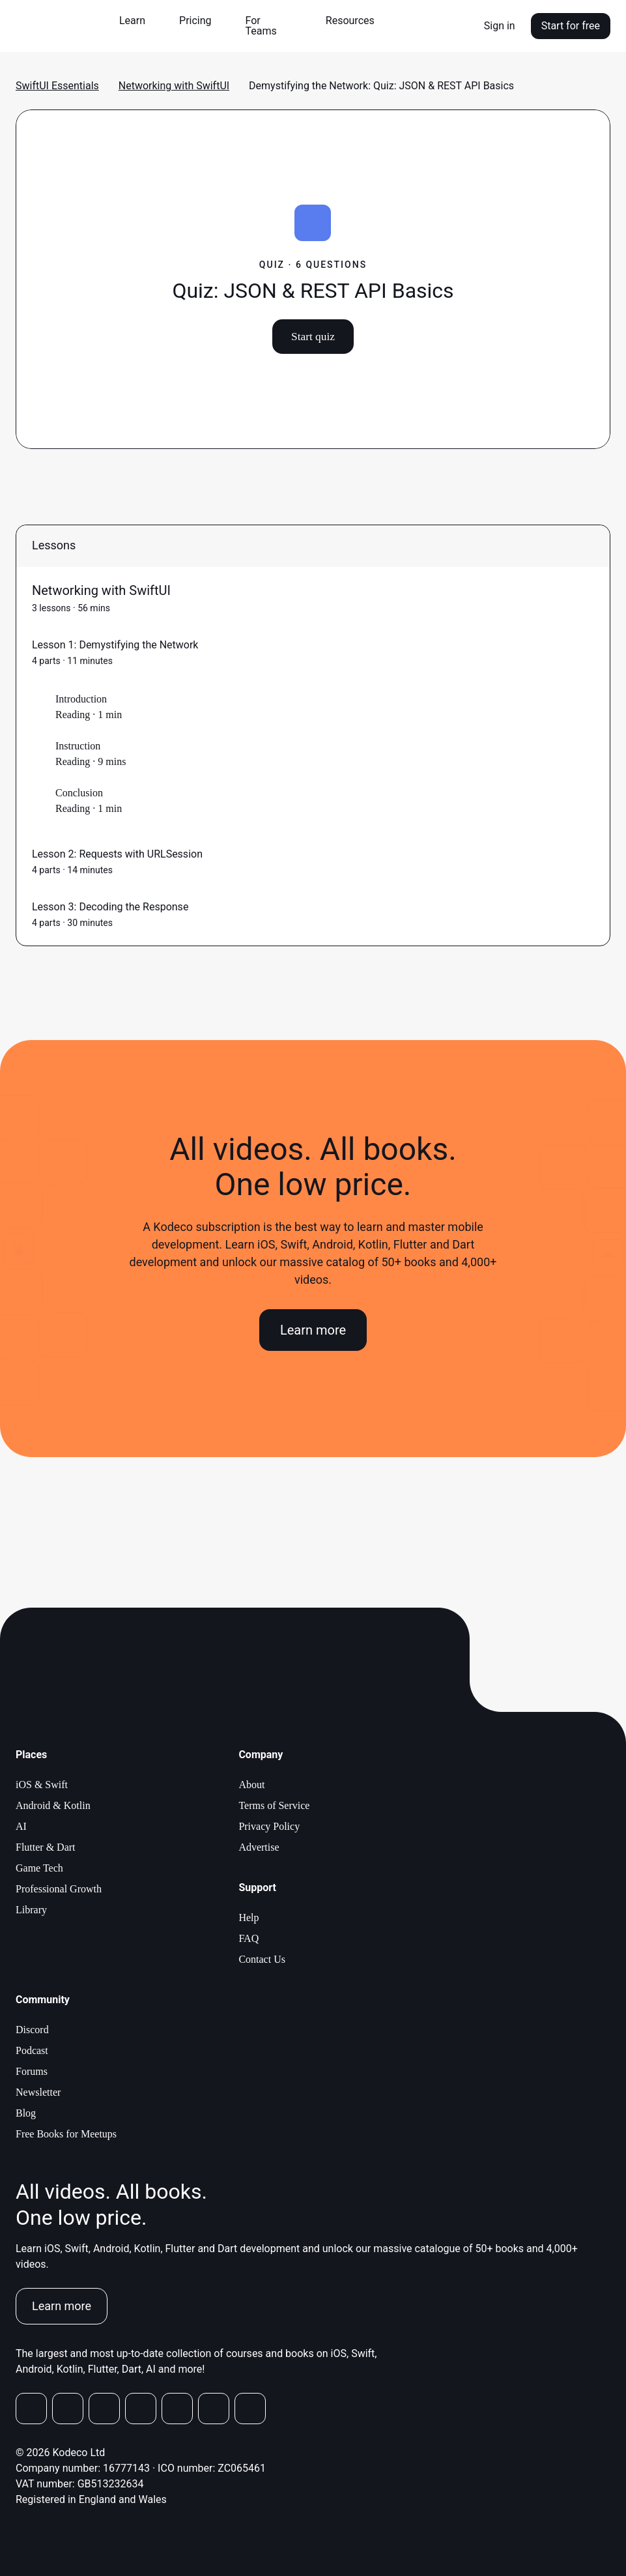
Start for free (570, 26)
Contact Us (261, 1959)
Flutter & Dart (46, 1847)
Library (31, 1909)
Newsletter (38, 2092)
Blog (26, 2113)
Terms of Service (273, 1805)
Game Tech (39, 1868)
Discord (32, 2029)
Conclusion (79, 792)
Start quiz (313, 336)
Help (248, 1917)
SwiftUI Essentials (57, 86)
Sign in (499, 26)
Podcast (32, 2050)
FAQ (248, 1938)
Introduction (81, 698)
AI (21, 1826)
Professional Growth (59, 1888)
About (251, 1784)
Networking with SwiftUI (174, 86)
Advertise (258, 1847)
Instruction (77, 745)
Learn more (313, 1330)
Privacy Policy (269, 1826)
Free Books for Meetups (66, 2133)
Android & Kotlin (53, 1805)
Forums (32, 2071)
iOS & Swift (42, 1784)
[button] (137, 21)
